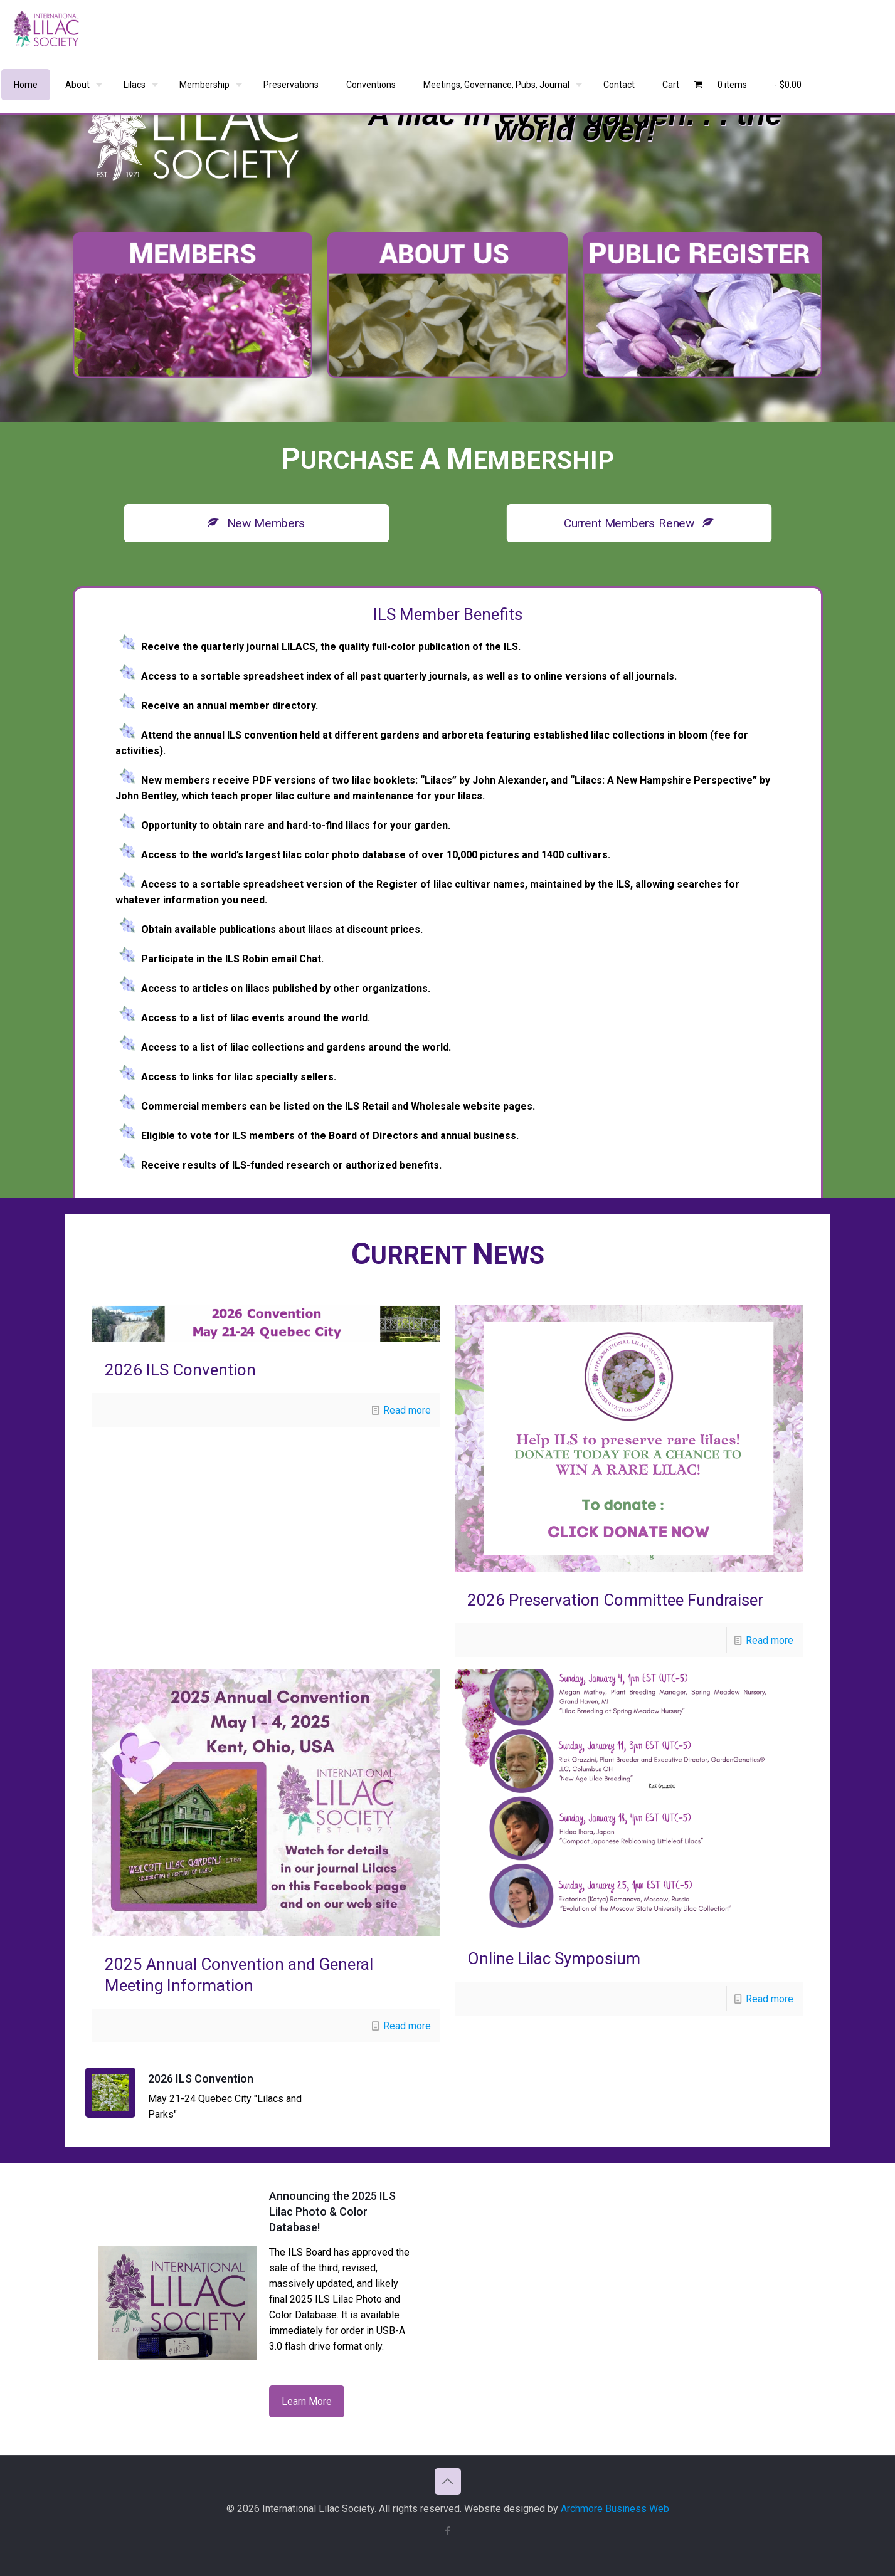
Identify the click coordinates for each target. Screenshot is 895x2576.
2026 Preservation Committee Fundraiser (615, 1599)
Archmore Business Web (615, 2509)
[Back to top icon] (448, 2481)
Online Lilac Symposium (553, 1958)
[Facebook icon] (447, 2531)
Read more (407, 1410)
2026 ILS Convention (180, 1369)
